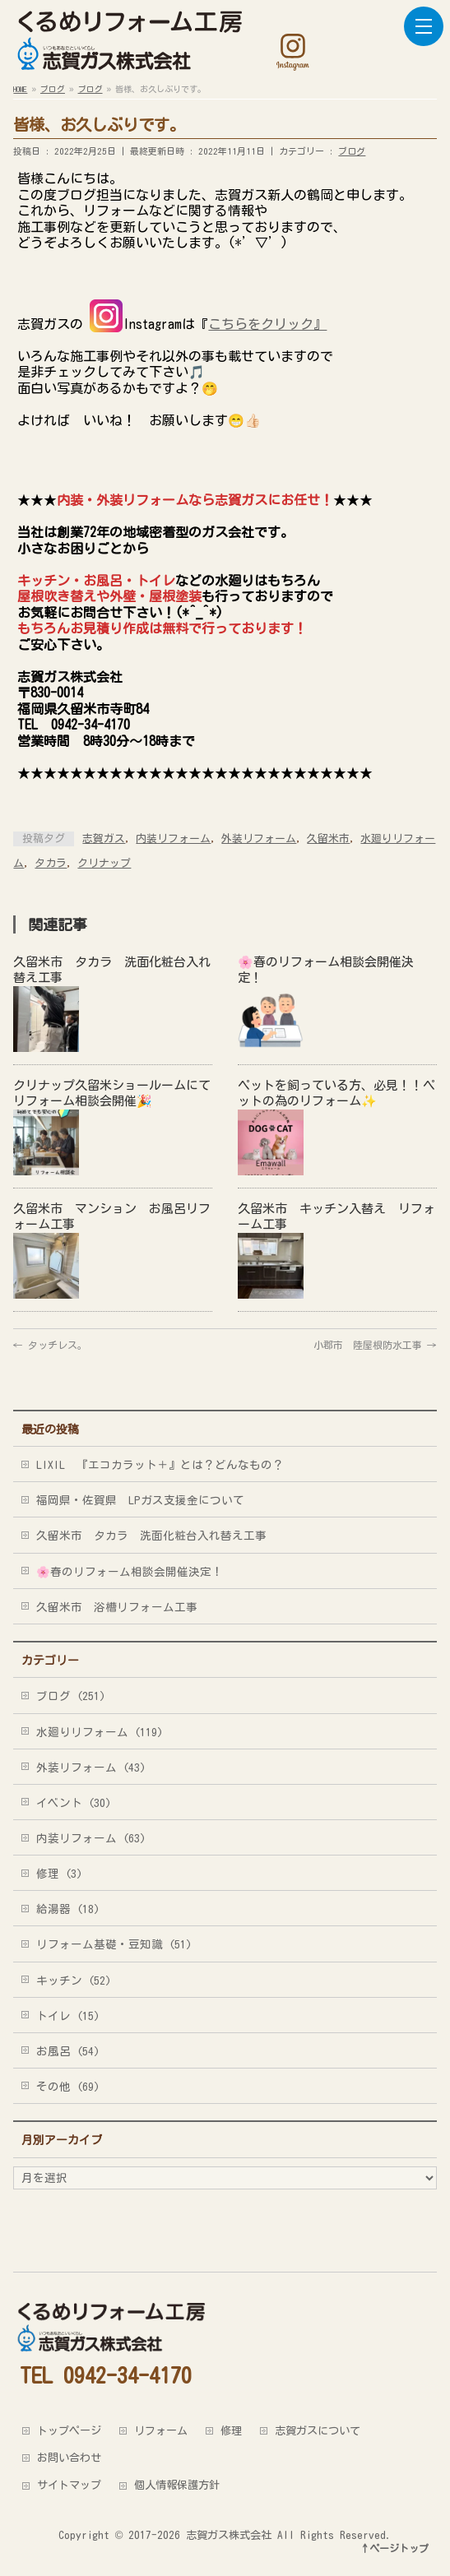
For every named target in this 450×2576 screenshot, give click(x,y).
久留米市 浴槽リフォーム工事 (116, 1607)
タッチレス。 (50, 1345)
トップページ (69, 2430)
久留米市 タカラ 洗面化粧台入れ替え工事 (151, 1535)
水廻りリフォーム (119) (99, 1732)
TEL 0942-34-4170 (106, 2375)
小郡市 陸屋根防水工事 (375, 1345)
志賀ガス (103, 838)
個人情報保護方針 (177, 2484)
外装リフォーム (258, 838)
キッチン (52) (73, 1980)
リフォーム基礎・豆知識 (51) (114, 1944)
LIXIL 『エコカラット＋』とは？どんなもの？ (160, 1465)
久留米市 (328, 838)
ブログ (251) (70, 1696)
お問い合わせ (69, 2457)
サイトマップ (69, 2484)
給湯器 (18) (68, 1909)
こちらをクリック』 (267, 324)
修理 (231, 2430)
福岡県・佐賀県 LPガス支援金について (140, 1500)
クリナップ (104, 863)
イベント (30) (73, 1803)
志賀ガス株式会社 (228, 2535)
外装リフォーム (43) (91, 1767)
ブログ (351, 150)
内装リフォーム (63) (91, 1838)
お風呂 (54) (68, 2051)
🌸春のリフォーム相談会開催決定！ (129, 1572)
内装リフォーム (173, 838)
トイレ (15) (68, 2016)
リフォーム (161, 2430)
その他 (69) (68, 2086)
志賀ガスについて (317, 2430)
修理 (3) (59, 1873)
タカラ (51, 863)
